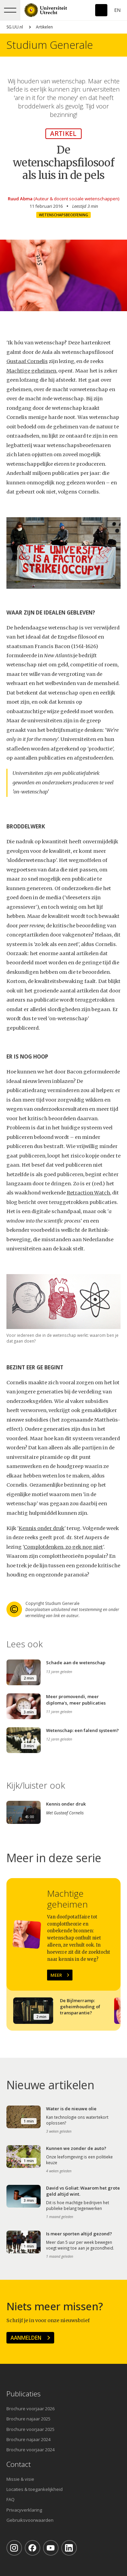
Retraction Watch (88, 1193)
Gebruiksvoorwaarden (30, 2520)
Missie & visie (20, 2479)
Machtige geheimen (31, 371)
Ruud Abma (20, 199)
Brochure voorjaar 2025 (30, 2429)
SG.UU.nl (14, 27)
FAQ (10, 2499)
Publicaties (23, 2394)
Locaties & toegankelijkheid (34, 2489)
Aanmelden (25, 2337)
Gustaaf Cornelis (27, 361)
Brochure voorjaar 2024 (30, 2450)
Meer (56, 1975)
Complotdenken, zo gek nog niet (63, 1547)
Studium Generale (49, 45)
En (117, 10)
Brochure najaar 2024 (28, 2439)
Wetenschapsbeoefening (63, 215)
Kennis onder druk (41, 1528)
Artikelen (44, 27)
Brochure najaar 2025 (28, 2419)
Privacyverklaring (24, 2510)
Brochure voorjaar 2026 (30, 2409)
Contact (18, 2464)
